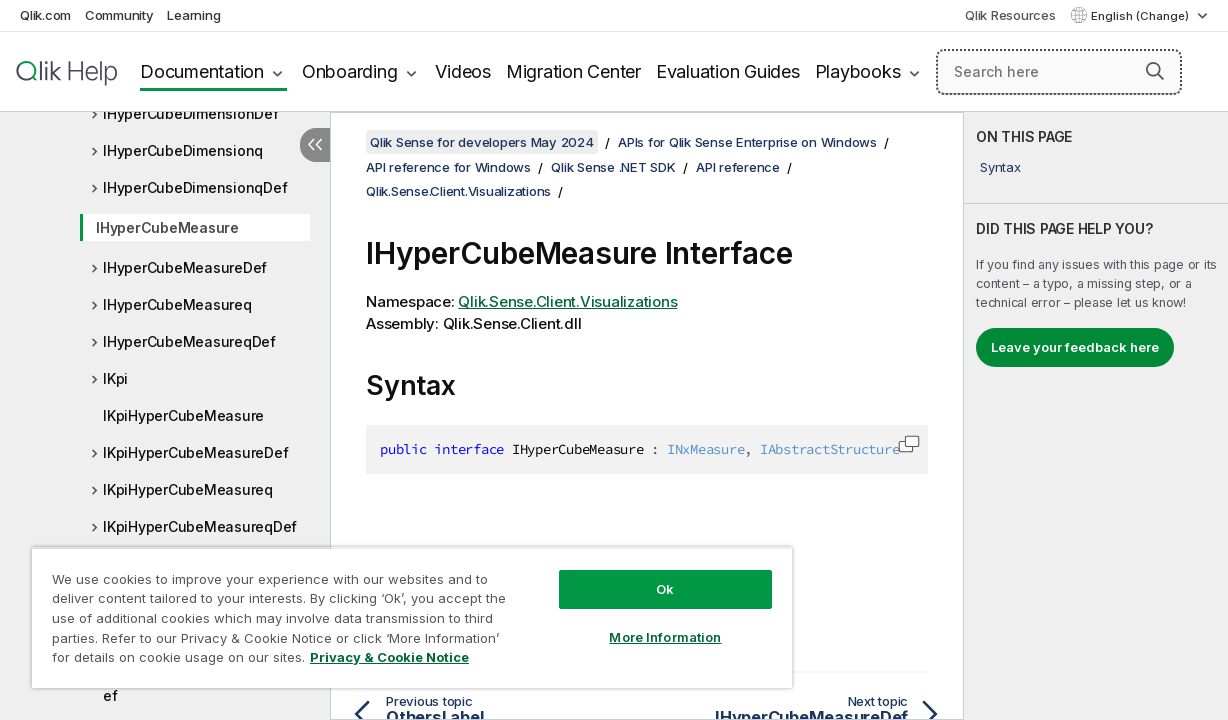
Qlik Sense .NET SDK (613, 167)
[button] (1155, 71)
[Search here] (1059, 72)
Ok (625, 574)
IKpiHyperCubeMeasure (183, 415)
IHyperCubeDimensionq (183, 150)
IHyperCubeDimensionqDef (195, 187)
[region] (388, 610)
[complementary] (1096, 416)
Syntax (1000, 167)
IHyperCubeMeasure (167, 227)
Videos (463, 71)
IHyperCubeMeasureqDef (189, 341)
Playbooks (858, 71)
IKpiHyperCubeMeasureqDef (200, 526)
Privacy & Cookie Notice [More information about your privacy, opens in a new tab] (168, 661)
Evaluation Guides (728, 71)
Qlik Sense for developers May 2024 (482, 142)
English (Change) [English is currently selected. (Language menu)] (1141, 16)
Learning (193, 15)
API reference (738, 167)
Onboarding (350, 71)
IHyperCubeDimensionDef (191, 113)
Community (119, 15)
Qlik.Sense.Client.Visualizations (458, 191)
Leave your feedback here (1075, 347)
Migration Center (573, 71)
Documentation (202, 71)
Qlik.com (45, 15)
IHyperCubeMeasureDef (185, 267)
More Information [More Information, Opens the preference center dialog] (625, 622)
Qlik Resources (1010, 15)
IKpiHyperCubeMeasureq (188, 489)
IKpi (115, 378)
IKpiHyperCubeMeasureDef (195, 452)
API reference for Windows (448, 167)
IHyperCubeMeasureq (177, 304)
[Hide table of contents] (315, 145)
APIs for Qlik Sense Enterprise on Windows (747, 142)
